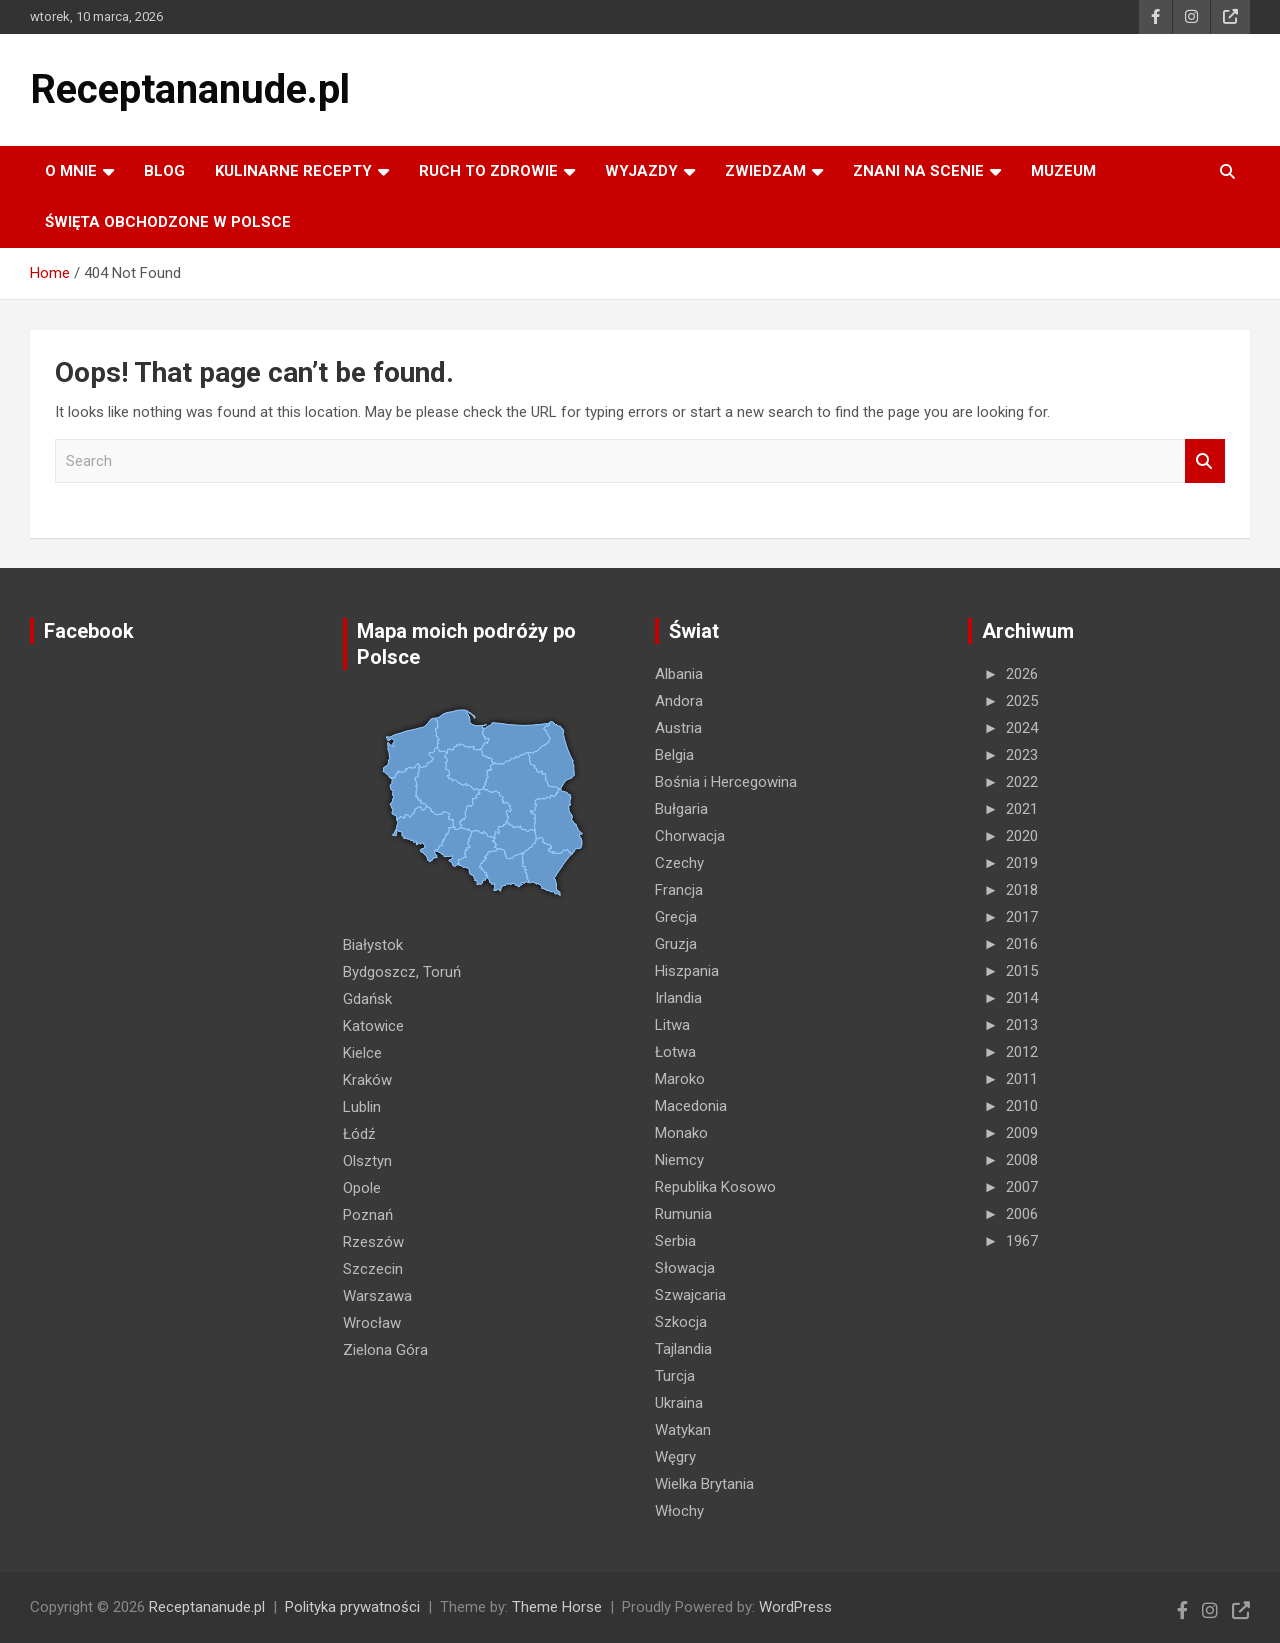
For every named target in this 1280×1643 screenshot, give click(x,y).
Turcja (675, 1376)
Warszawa (377, 1296)
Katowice (373, 1026)
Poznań (368, 1215)
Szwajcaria (690, 1295)
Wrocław (372, 1323)
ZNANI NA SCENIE (918, 171)
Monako (681, 1133)
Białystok (373, 945)
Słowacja (685, 1268)
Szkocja (681, 1322)
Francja (679, 890)
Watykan (683, 1430)
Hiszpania (687, 971)
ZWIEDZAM (765, 171)
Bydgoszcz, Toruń (402, 972)
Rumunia (683, 1214)
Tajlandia (683, 1349)
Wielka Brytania (704, 1484)
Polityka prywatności (352, 1607)
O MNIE (71, 171)
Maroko (680, 1079)
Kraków (367, 1080)
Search (1205, 461)
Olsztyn (367, 1161)
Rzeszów (373, 1242)
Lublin (362, 1107)
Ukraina (679, 1403)
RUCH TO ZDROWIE (488, 171)
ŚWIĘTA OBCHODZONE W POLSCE (168, 222)
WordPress (795, 1607)
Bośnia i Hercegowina (726, 782)
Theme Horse (557, 1607)
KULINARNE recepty (293, 171)
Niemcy (679, 1160)
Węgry (675, 1457)
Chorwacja (690, 836)
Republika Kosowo (715, 1187)
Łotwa (675, 1052)
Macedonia (691, 1106)
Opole (362, 1188)
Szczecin (373, 1269)
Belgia (674, 755)
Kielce (362, 1053)
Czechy (679, 863)
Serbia (675, 1241)
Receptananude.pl (190, 89)
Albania (679, 674)
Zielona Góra (385, 1350)
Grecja (676, 917)
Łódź (359, 1134)
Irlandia (678, 998)
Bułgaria (681, 809)
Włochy (679, 1511)
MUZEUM (1063, 171)
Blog (164, 171)
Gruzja (676, 944)
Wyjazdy (641, 171)
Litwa (672, 1025)
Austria (678, 728)
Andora (679, 701)
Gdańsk (367, 999)
